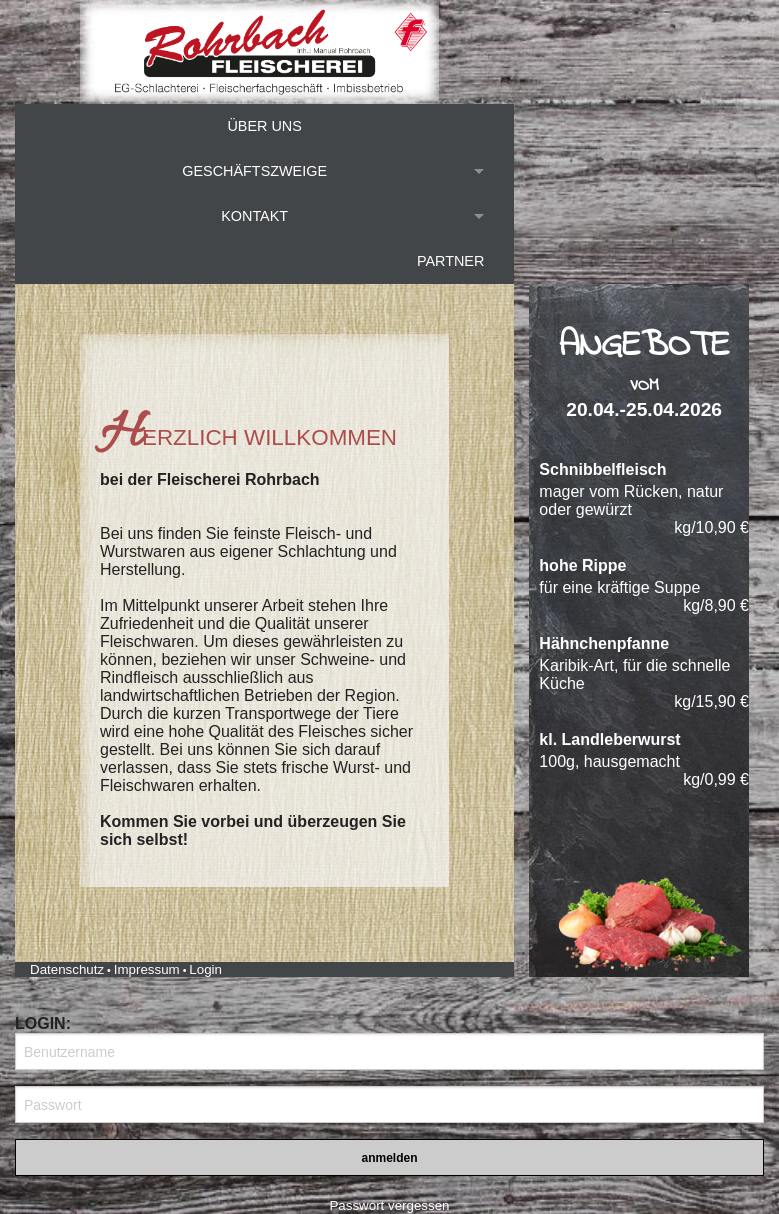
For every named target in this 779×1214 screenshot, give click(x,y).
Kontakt (254, 216)
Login (205, 969)
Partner (450, 261)
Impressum (147, 969)
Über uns (264, 126)
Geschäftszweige (254, 171)
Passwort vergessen (389, 1205)
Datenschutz (67, 969)
